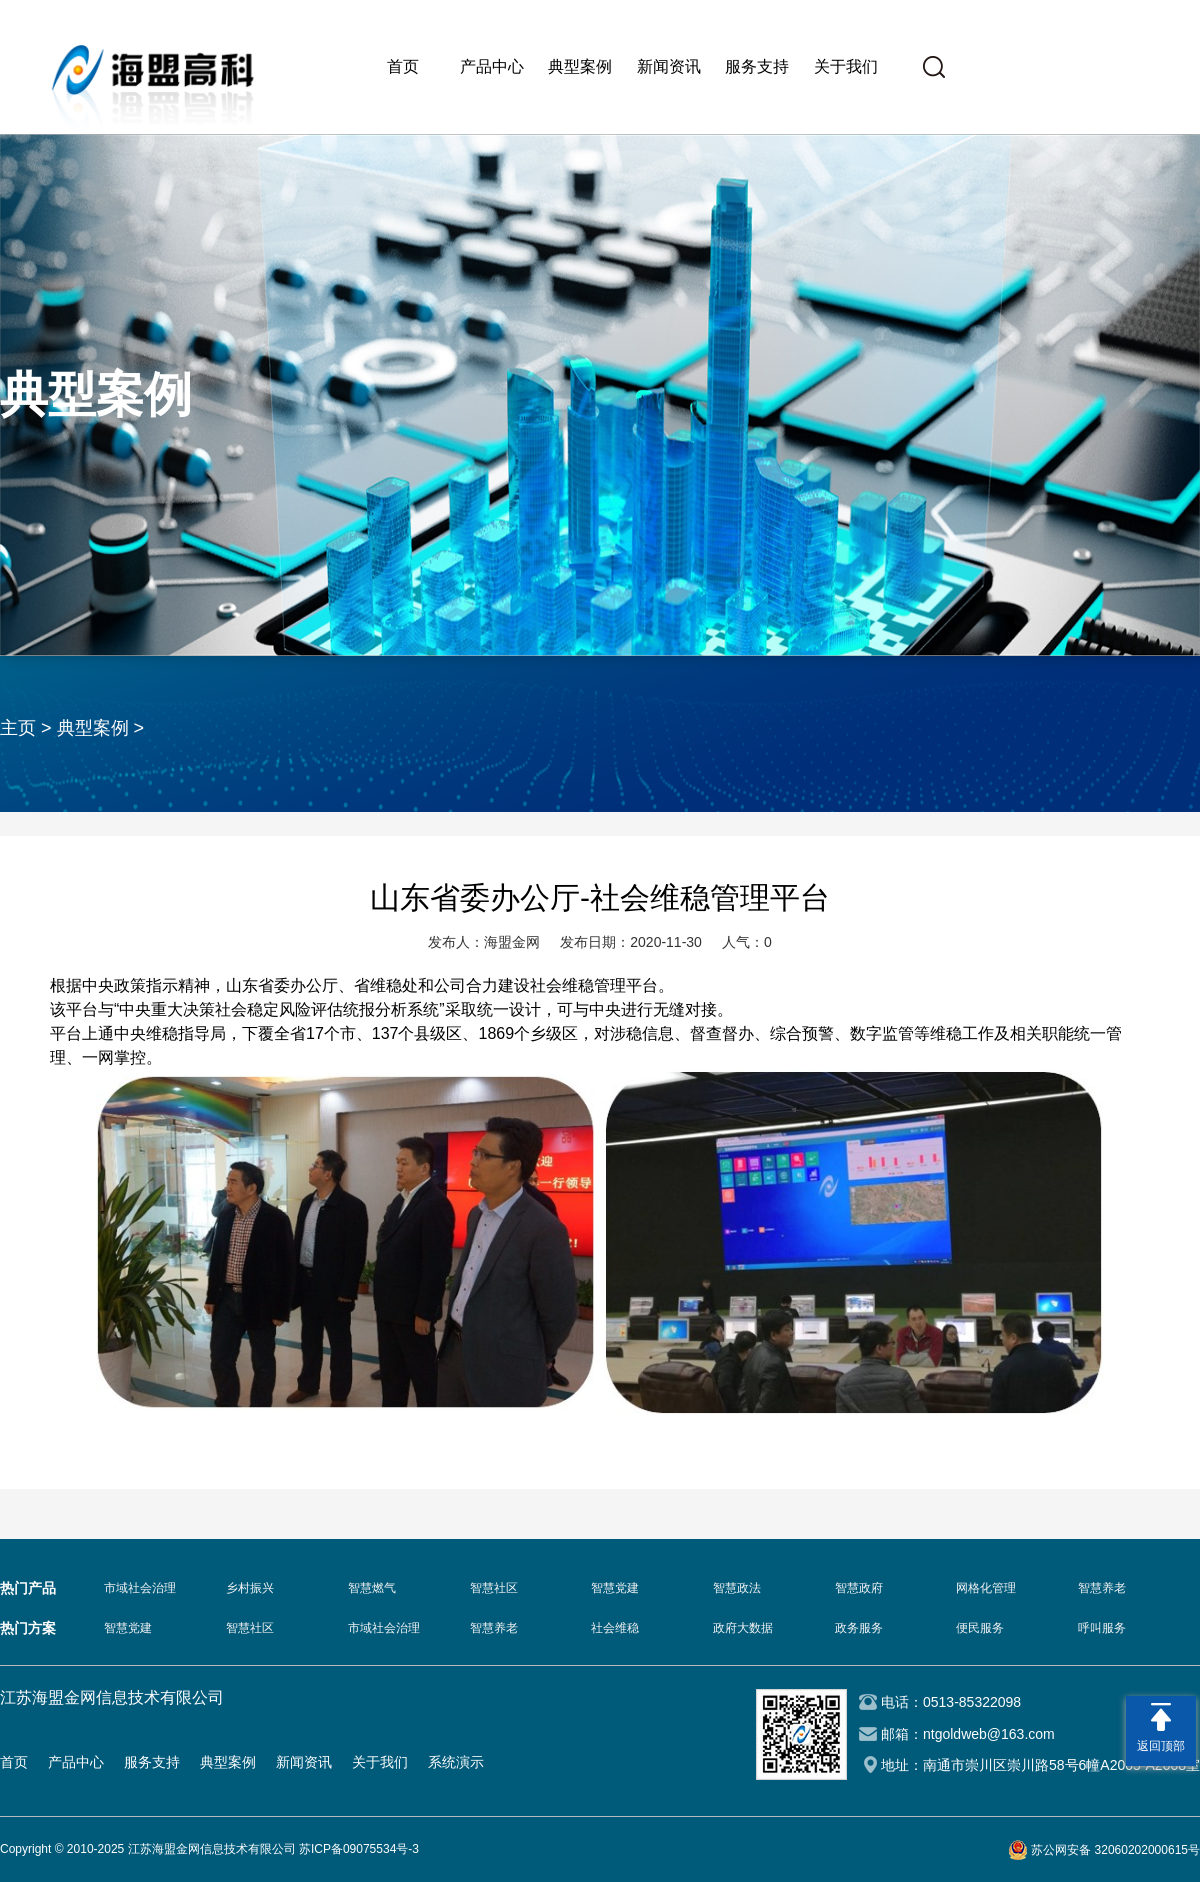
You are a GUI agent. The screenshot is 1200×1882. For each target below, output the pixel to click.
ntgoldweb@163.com (989, 1734)
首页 (403, 66)
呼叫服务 (1102, 1628)
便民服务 (980, 1628)
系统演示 (456, 1762)
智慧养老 (1102, 1588)
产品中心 (492, 66)
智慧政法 (737, 1588)
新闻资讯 (669, 66)
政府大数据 (743, 1628)
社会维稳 (615, 1628)
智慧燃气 (372, 1588)
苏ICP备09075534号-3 (359, 1849)
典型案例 (580, 66)
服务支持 (757, 66)
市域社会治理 (140, 1588)
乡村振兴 (250, 1588)
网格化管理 (986, 1588)
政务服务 (859, 1628)
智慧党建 (615, 1588)
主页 (18, 728)
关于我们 (846, 66)
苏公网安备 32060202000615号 (1115, 1850)
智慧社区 (494, 1588)
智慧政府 (859, 1588)
